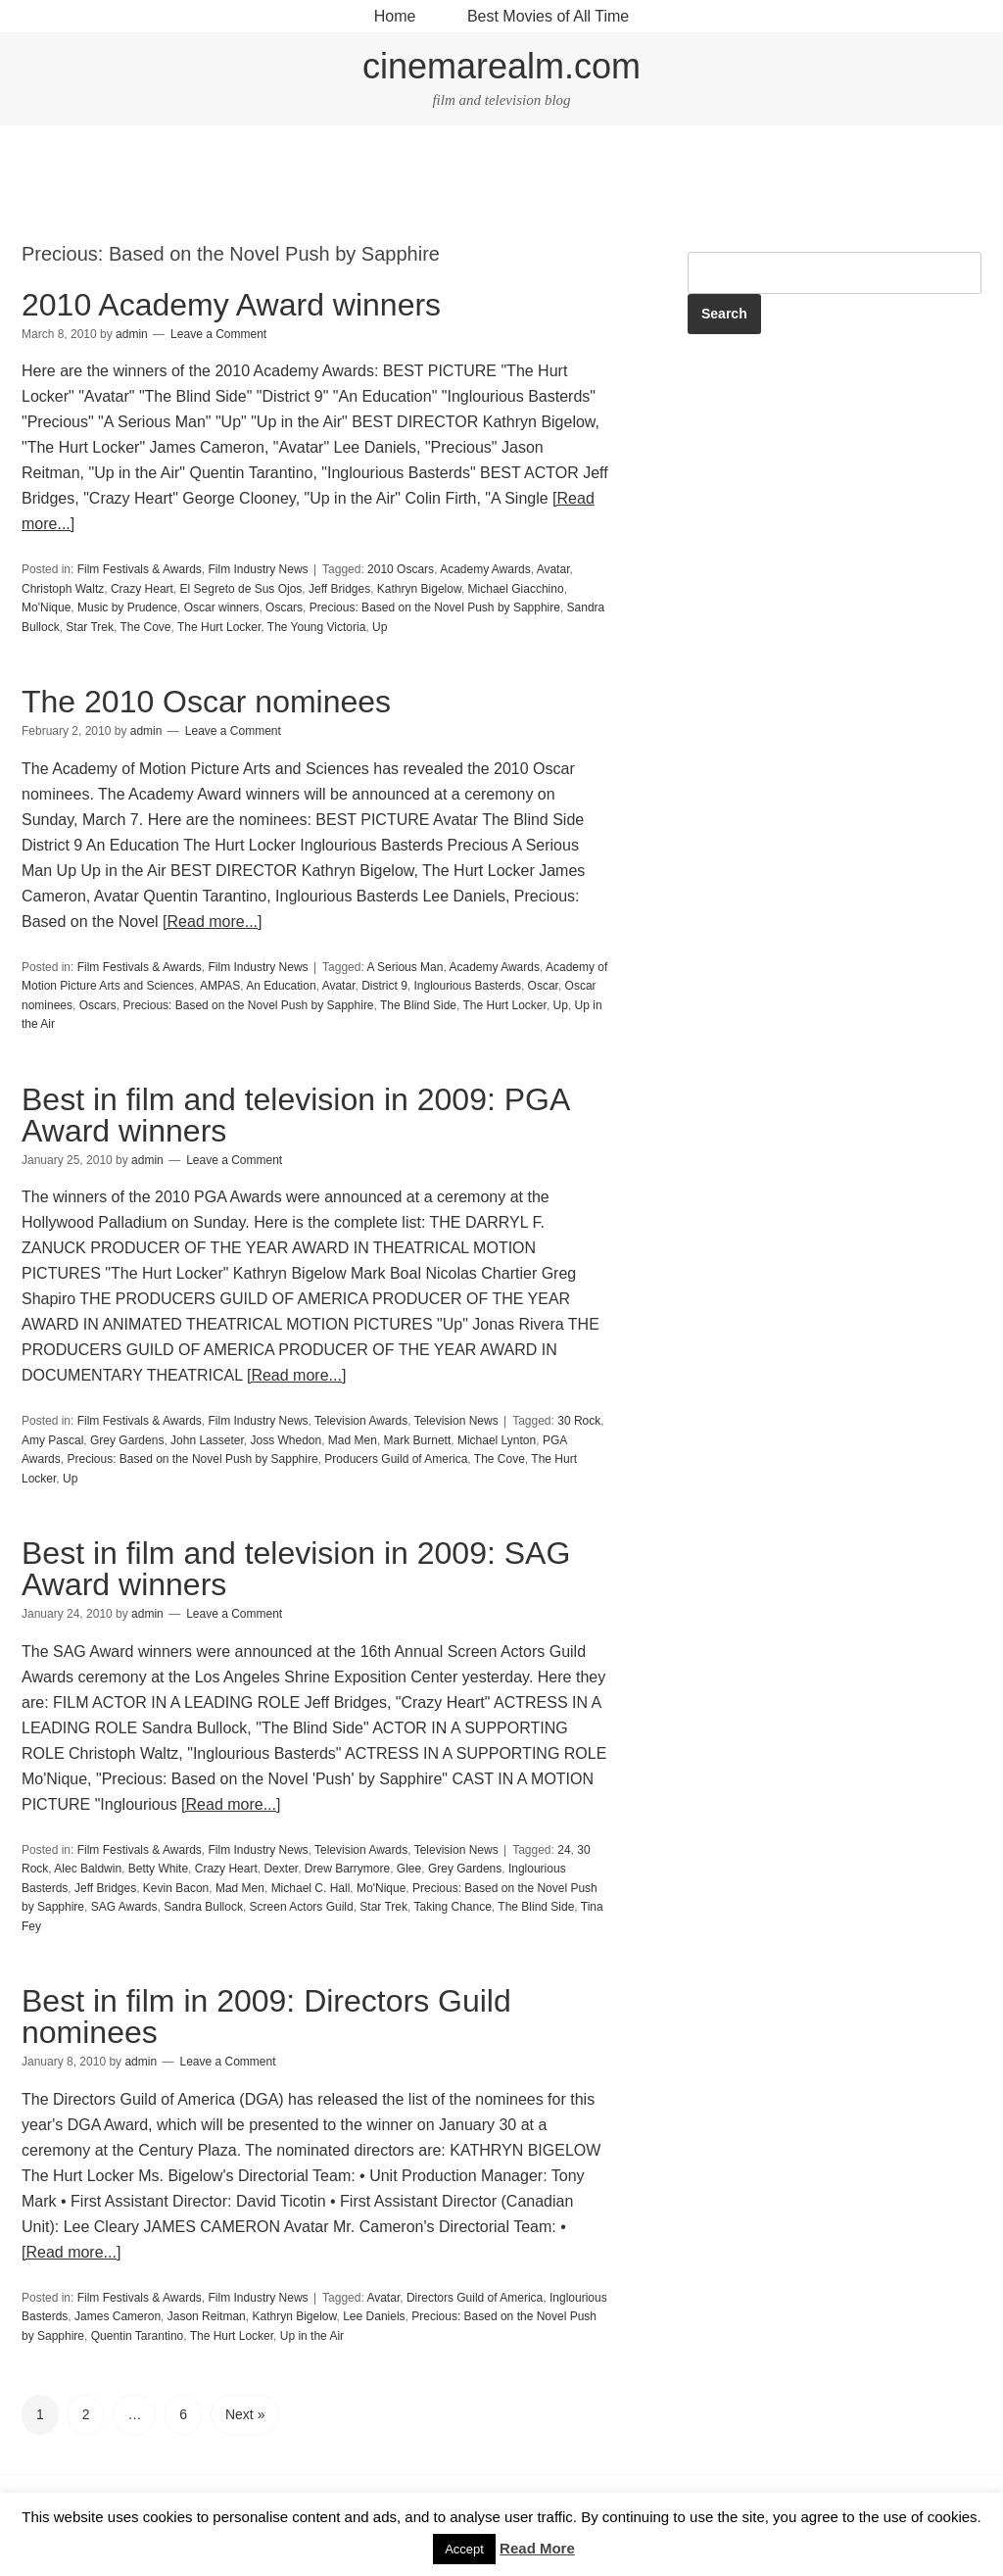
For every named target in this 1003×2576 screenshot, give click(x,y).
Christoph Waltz (63, 589)
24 (563, 1850)
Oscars (284, 607)
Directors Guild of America (474, 2298)
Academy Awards (485, 569)
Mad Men (352, 1440)
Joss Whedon (285, 1440)
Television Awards (360, 1421)
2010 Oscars (400, 569)
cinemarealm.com (501, 66)
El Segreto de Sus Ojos (241, 589)
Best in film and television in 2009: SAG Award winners (296, 1568)
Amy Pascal (52, 1440)
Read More (537, 2548)
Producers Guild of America (395, 1459)
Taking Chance (452, 1907)
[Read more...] (212, 921)
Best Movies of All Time (548, 16)
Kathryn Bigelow (419, 589)
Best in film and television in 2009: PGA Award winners (295, 1115)
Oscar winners (222, 607)
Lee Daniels (374, 2316)
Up (379, 627)
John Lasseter (207, 1440)
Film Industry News (259, 569)
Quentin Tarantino (137, 2336)
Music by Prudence (127, 607)
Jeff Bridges (339, 589)
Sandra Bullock (203, 1907)
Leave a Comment (218, 334)
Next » (244, 2414)
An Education (280, 986)
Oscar (543, 986)
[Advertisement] (501, 184)
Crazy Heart (142, 589)
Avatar (553, 569)
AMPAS (220, 986)
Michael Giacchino (516, 589)
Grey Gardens (127, 1440)
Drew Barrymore (347, 1868)
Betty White (158, 1868)
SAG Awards (124, 1907)
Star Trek (90, 627)
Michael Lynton (496, 1440)
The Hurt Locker (219, 627)
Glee (409, 1868)
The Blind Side (418, 1005)
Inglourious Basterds (466, 986)
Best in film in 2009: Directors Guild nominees (266, 2016)
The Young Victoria (316, 627)
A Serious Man (404, 967)
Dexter (280, 1868)
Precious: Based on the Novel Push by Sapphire (435, 607)
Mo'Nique (46, 607)
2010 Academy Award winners (231, 304)
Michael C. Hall (311, 1888)
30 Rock (578, 1421)
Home (395, 16)
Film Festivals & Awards (139, 569)
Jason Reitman (206, 2316)
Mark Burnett (418, 1440)
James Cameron (117, 2316)
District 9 (384, 986)
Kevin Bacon (176, 1888)
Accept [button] (464, 2549)
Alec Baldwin (87, 1868)
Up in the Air (312, 2336)
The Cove (145, 627)
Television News (456, 1421)
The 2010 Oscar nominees (206, 701)
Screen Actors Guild (302, 1907)
